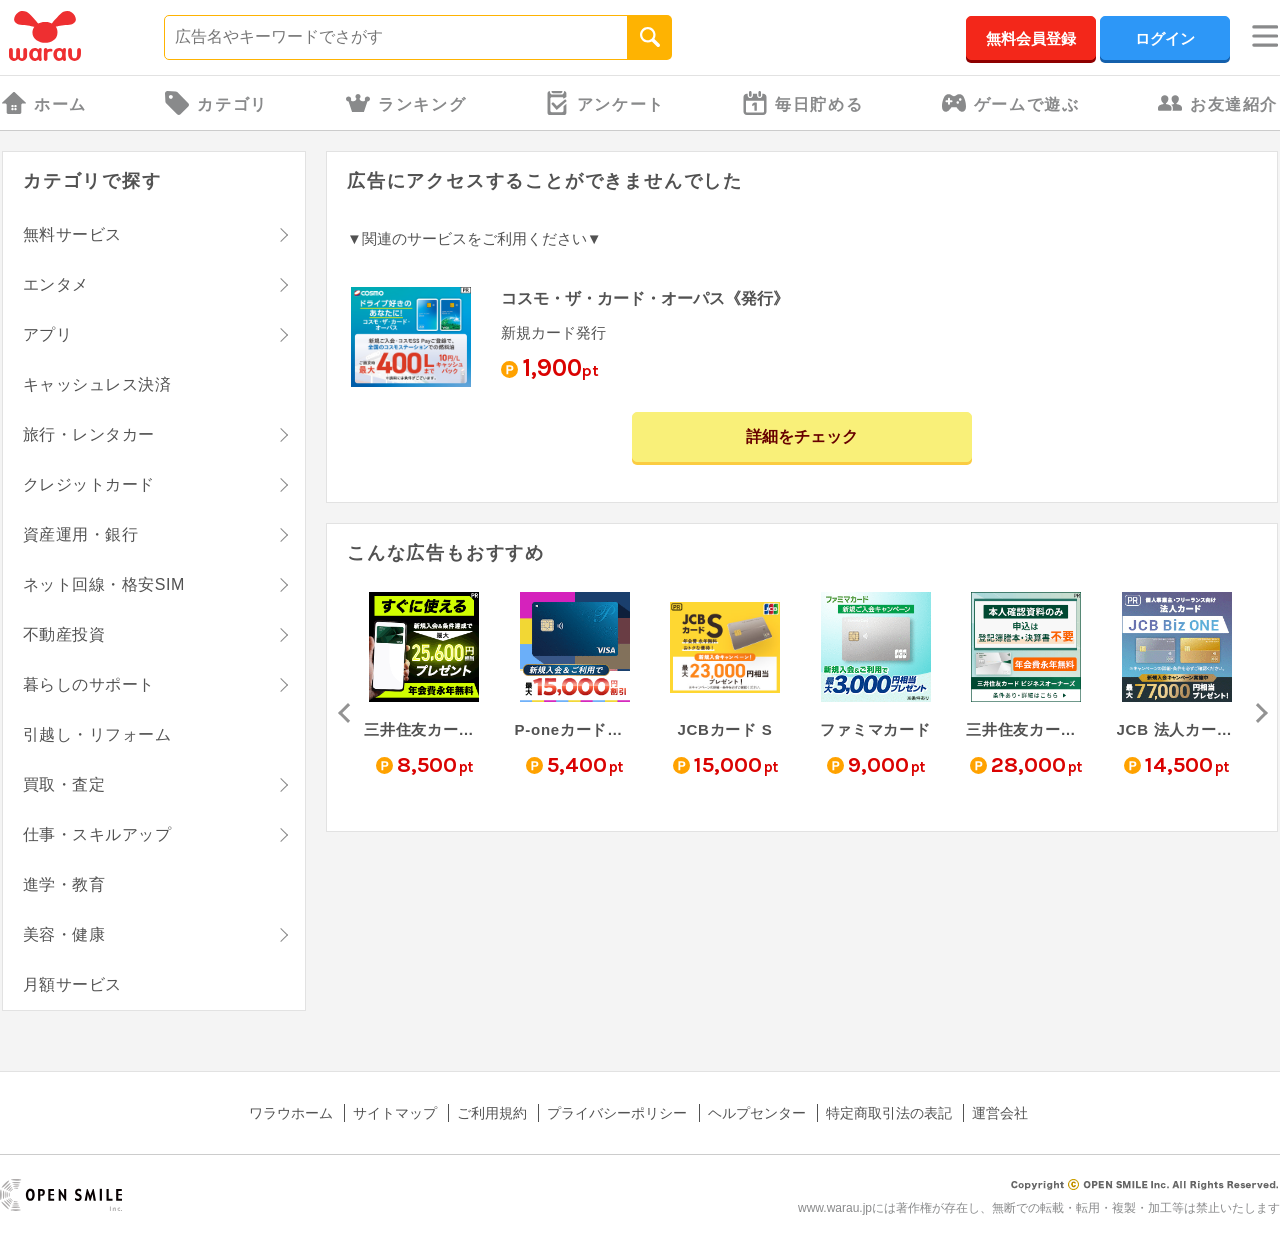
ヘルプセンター (757, 1113)
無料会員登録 (1031, 38)
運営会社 (1000, 1113)
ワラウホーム (291, 1113)
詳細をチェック (802, 436)
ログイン (1165, 38)
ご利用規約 (492, 1113)
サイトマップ (395, 1113)
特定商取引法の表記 (889, 1113)
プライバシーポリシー (617, 1113)
